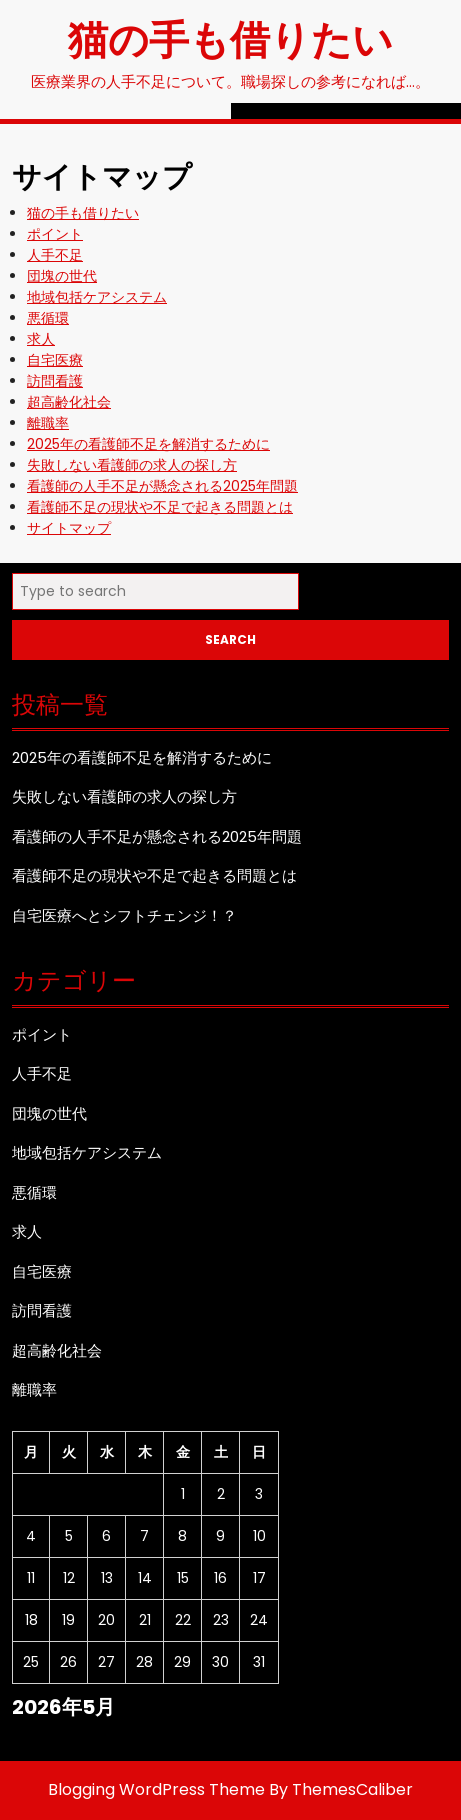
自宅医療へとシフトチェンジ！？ (124, 915)
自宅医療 (55, 360)
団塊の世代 (62, 276)
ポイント (55, 234)
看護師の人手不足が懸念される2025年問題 (162, 486)
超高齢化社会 (69, 402)
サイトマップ (69, 528)
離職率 (48, 423)
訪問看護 (55, 381)
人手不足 (55, 255)
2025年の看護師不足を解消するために (148, 444)
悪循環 (48, 318)
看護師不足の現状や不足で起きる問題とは (160, 507)
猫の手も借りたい (230, 37)
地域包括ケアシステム (97, 297)
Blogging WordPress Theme (156, 1789)
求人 (41, 339)
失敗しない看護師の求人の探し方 (132, 465)
